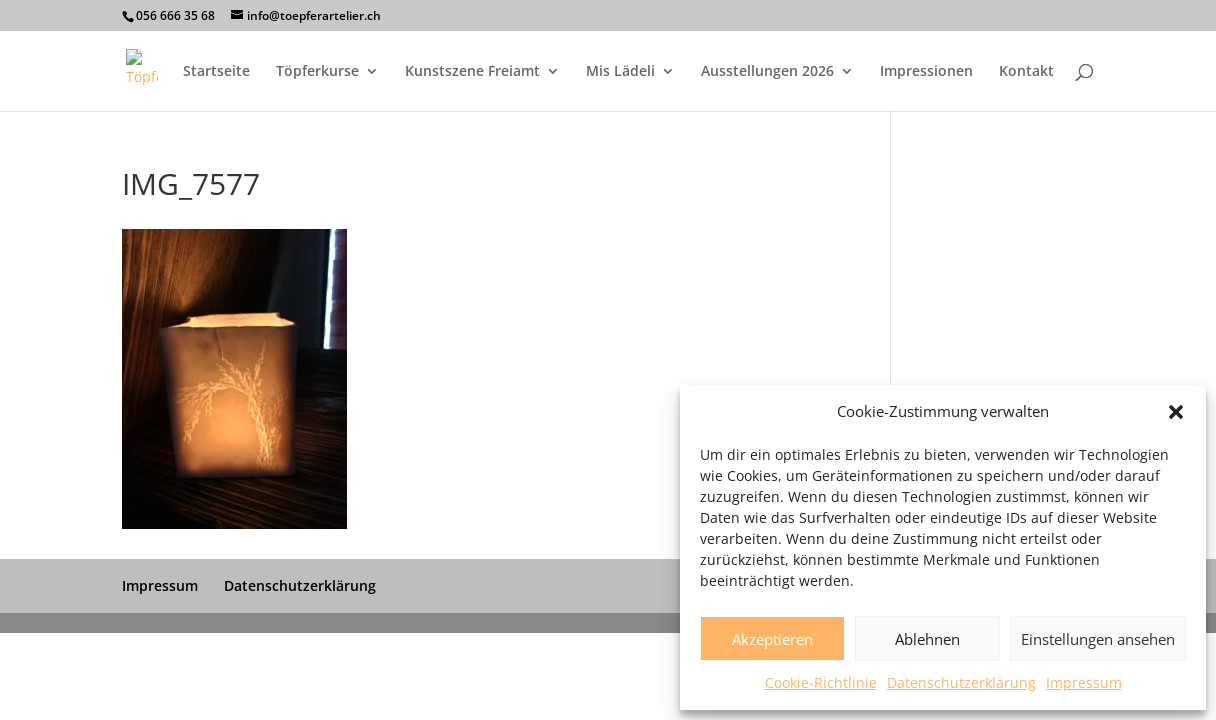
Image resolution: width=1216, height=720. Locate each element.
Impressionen (926, 72)
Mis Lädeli (620, 72)
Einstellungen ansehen (1098, 639)
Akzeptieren (772, 639)
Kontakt (1026, 72)
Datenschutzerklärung (961, 682)
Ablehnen (927, 639)
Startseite (216, 72)
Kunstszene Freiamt (472, 72)
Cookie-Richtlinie (821, 682)
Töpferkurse (317, 72)
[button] (1176, 412)
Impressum (1084, 682)
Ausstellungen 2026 (767, 72)
